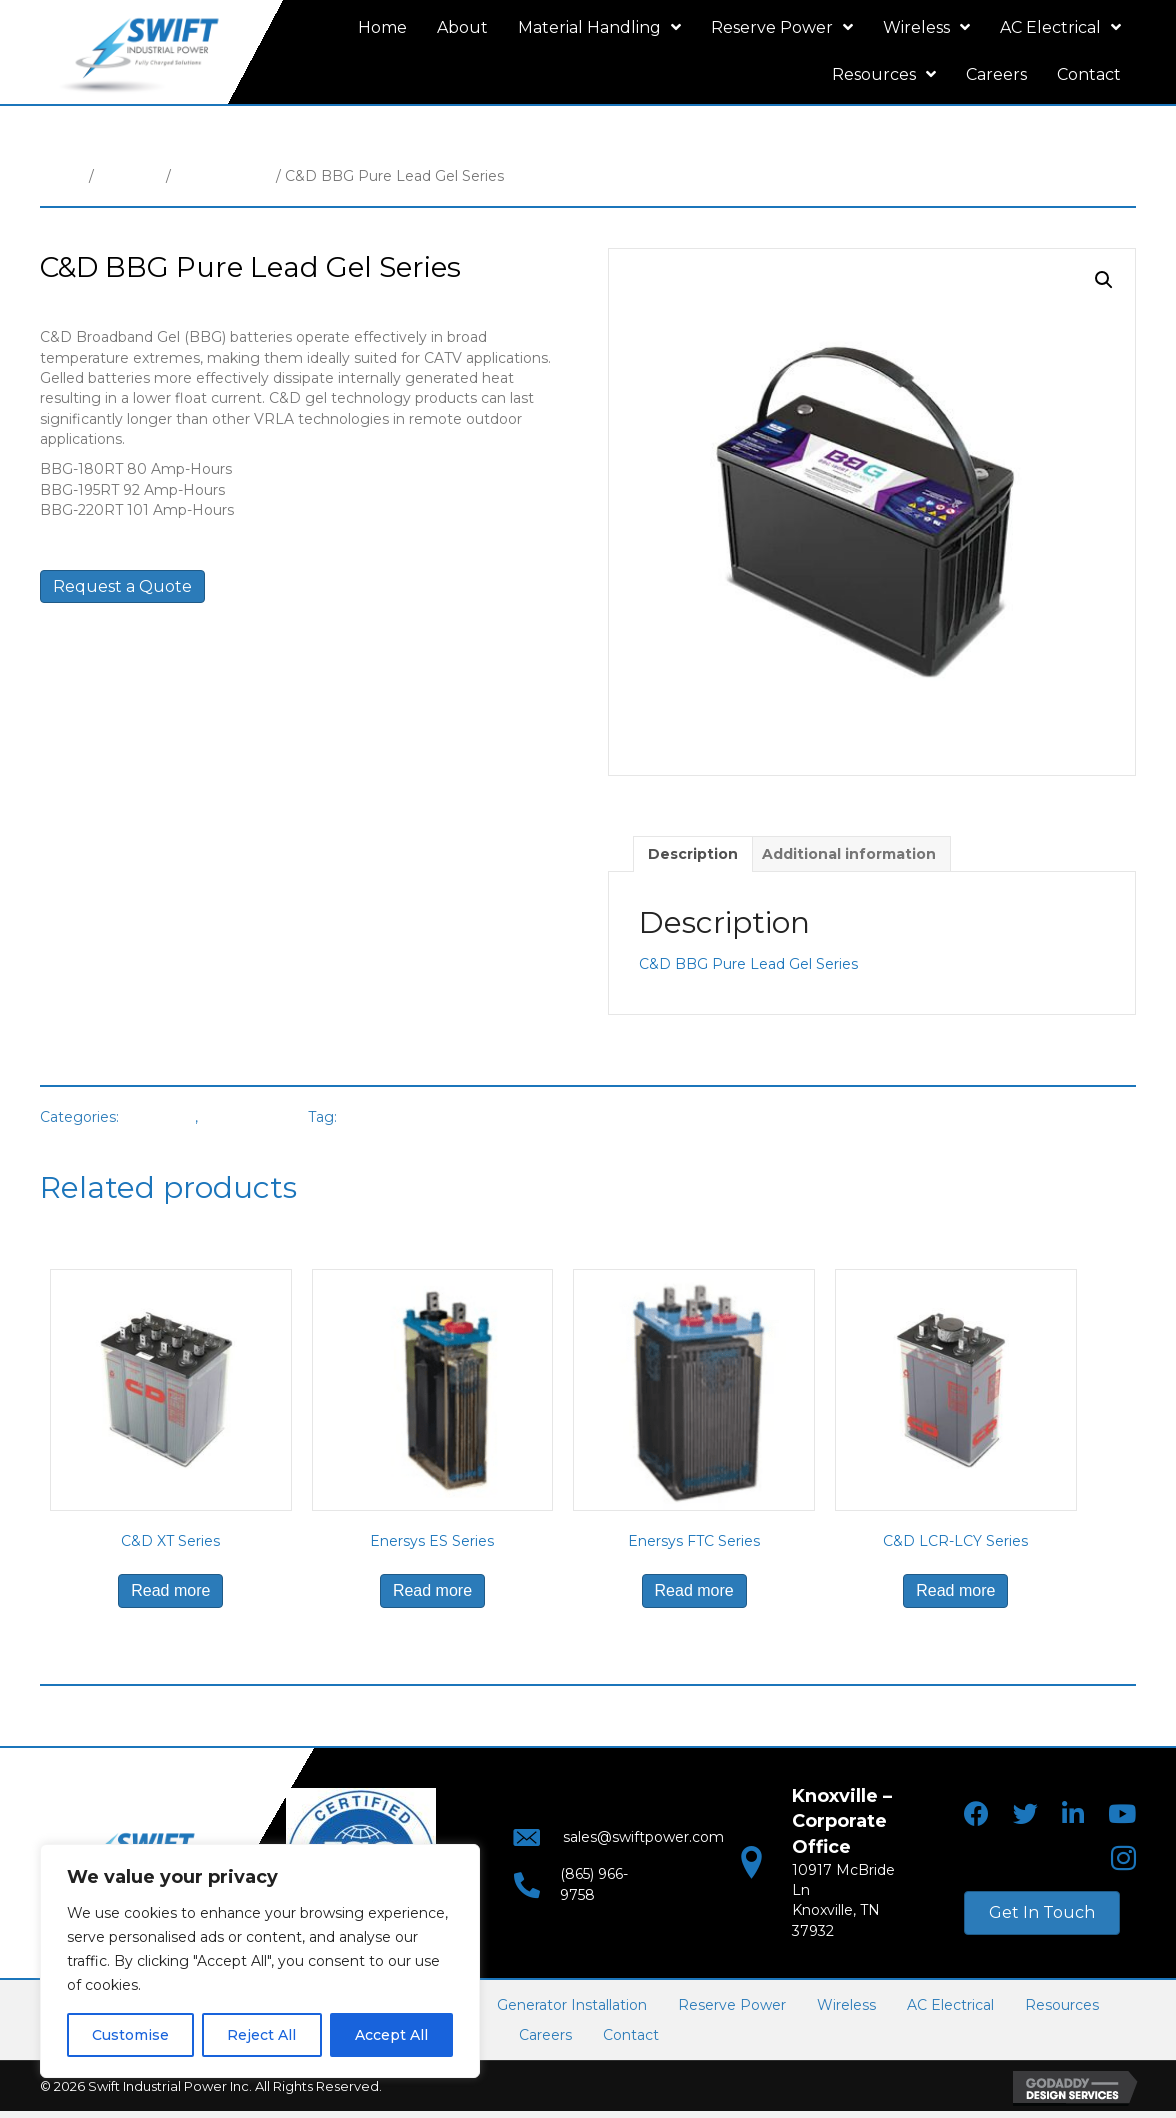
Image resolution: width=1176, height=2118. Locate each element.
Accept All (391, 2035)
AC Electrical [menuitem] (950, 2005)
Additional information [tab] (849, 854)
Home (62, 176)
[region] (260, 1961)
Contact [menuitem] (631, 2035)
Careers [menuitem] (545, 2035)
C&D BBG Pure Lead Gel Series (748, 964)
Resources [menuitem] (1062, 2005)
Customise (130, 2035)
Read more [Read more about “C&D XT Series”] (170, 1590)
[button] (1104, 280)
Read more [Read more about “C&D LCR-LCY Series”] (955, 1590)
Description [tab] (693, 854)
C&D (358, 1117)
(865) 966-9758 (591, 1884)
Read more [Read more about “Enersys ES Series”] (432, 1590)
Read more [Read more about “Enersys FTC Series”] (694, 1590)
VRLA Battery (223, 176)
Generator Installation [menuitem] (572, 2005)
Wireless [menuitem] (846, 2005)
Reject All (261, 2035)
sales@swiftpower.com (623, 1844)
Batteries (130, 176)
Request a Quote (122, 586)
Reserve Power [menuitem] (732, 2005)
